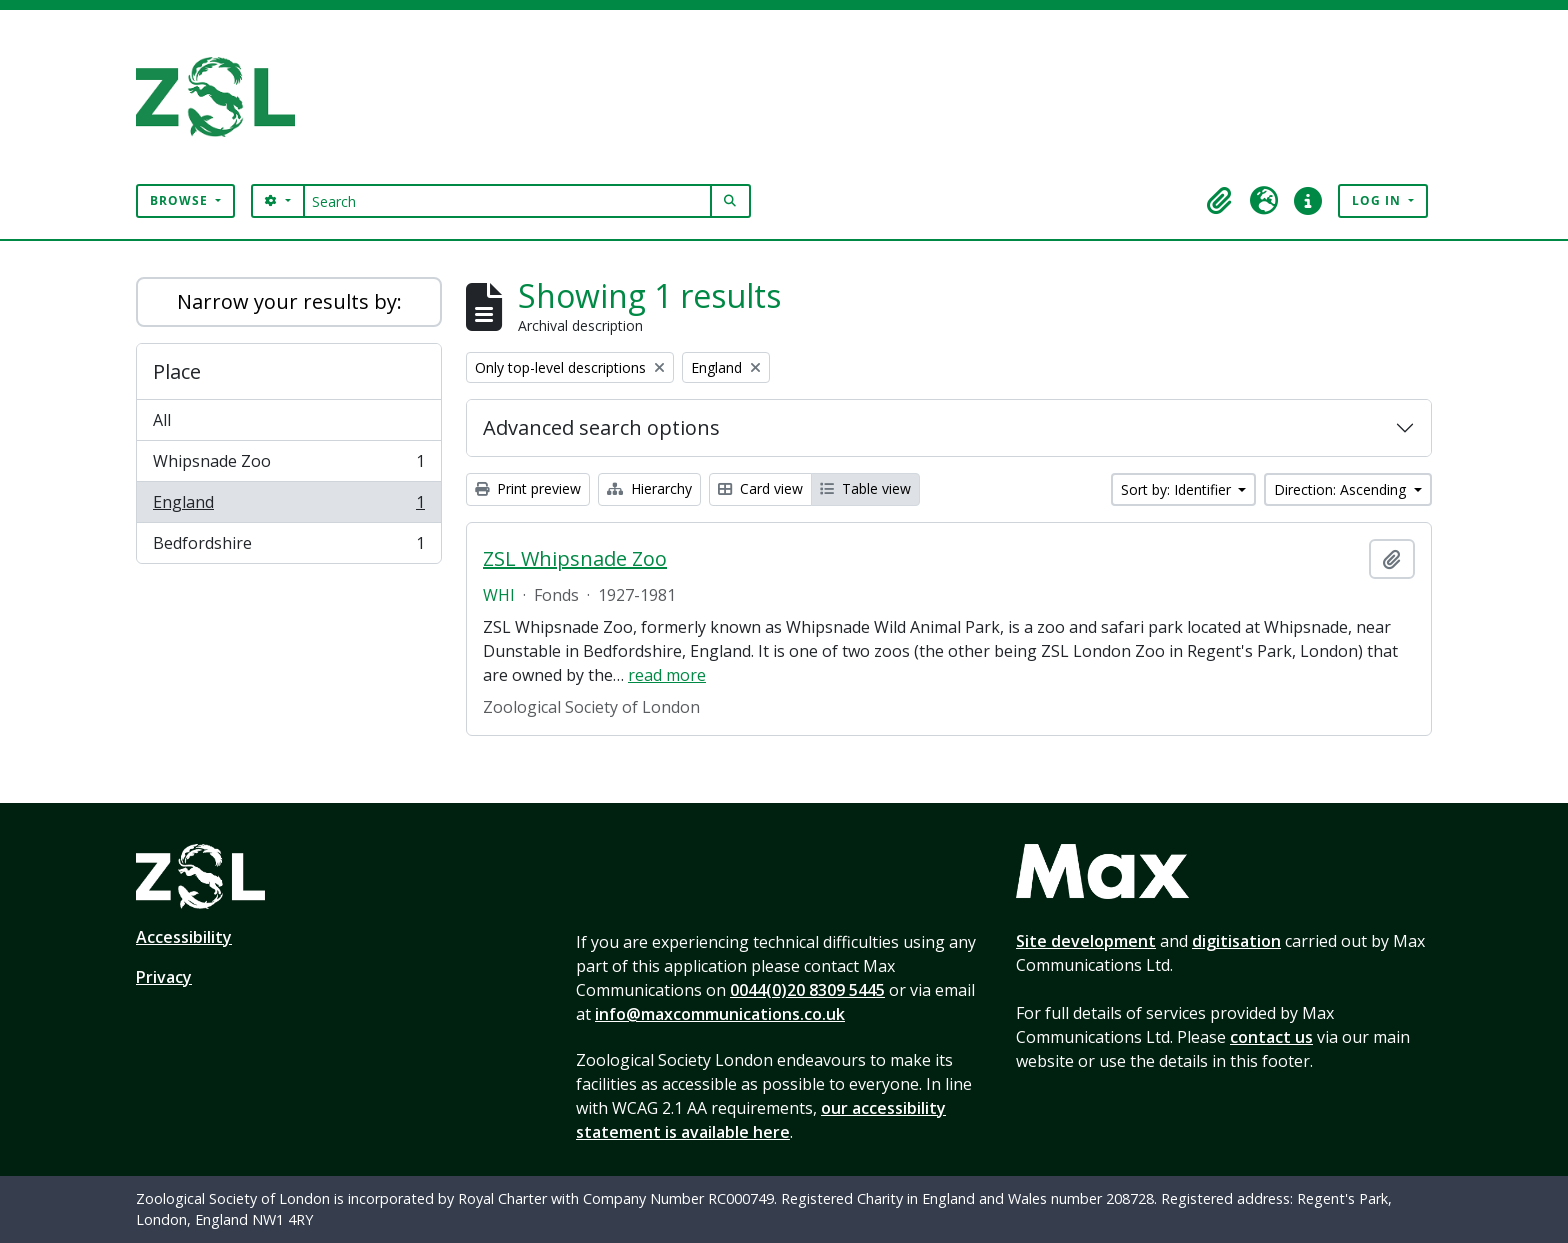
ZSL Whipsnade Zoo (575, 559)
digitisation (1236, 941)
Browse (181, 200)
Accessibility (184, 937)
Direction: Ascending (1342, 489)
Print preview (528, 488)
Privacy (164, 977)
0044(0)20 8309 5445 (807, 990)
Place (177, 371)
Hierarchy (649, 488)
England (288, 506)
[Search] (507, 201)
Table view (865, 488)
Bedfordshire (288, 547)
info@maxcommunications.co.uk (720, 1014)
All (162, 420)
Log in (1378, 200)
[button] (1220, 201)
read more (667, 675)
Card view (760, 488)
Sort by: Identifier (1178, 489)
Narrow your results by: (289, 301)
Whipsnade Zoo (288, 465)
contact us (1271, 1037)
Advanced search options (601, 427)
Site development (1086, 941)
